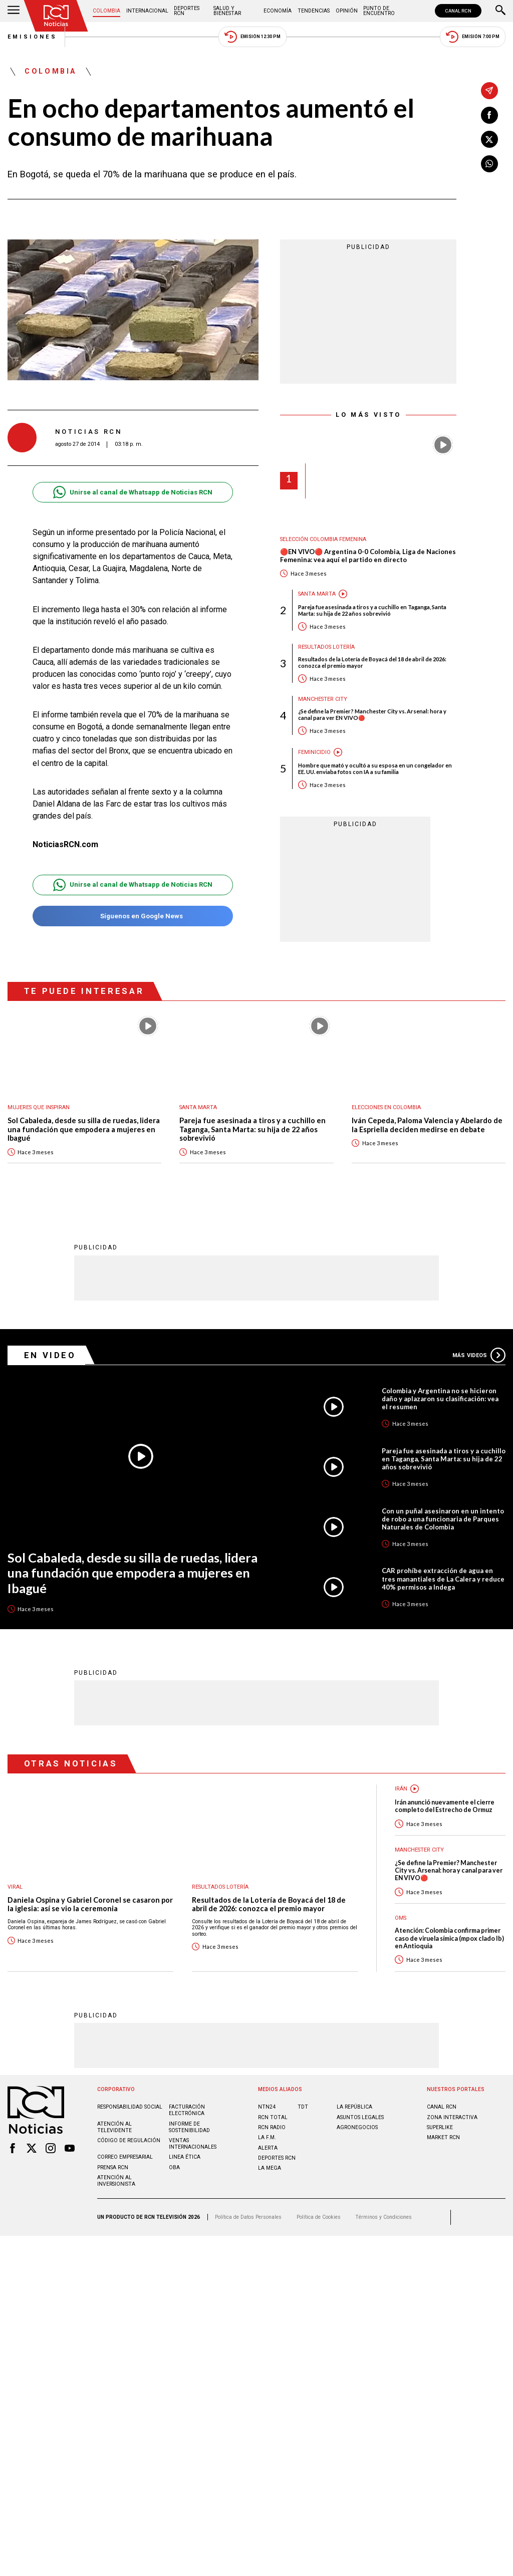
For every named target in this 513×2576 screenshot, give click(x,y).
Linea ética (184, 2157)
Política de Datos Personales (248, 2217)
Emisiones (33, 37)
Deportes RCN (186, 11)
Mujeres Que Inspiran (39, 1107)
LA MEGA (269, 2168)
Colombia (106, 11)
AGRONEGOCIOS (357, 2127)
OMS (400, 1918)
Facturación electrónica (187, 2110)
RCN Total (273, 2117)
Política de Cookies (319, 2217)
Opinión (347, 11)
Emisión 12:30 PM (252, 37)
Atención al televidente (114, 2127)
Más (478, 1355)
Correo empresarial (125, 2157)
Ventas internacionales (192, 2143)
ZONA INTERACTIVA (452, 2117)
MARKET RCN (443, 2137)
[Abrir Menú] (14, 11)
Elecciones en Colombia (386, 1107)
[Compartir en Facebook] (489, 115)
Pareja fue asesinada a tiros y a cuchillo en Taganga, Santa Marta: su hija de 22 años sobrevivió (372, 610)
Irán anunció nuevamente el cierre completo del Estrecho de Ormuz (444, 1806)
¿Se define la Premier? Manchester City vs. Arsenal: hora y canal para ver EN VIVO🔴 (372, 714)
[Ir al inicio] (56, 16)
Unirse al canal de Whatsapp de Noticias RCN (132, 492)
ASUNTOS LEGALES (360, 2117)
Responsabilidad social (129, 2107)
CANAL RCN (458, 11)
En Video (50, 1355)
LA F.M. (267, 2137)
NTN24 (267, 2107)
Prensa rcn (112, 2167)
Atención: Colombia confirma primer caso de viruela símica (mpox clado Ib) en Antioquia (449, 1938)
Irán (401, 1788)
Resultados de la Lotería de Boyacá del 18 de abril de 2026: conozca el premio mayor (372, 662)
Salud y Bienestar (227, 11)
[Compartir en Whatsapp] (489, 163)
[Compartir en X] (489, 139)
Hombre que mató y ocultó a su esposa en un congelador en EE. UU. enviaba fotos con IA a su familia (375, 768)
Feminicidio (314, 752)
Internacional (147, 11)
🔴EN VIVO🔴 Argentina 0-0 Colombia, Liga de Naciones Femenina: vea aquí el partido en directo (368, 556)
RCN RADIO (272, 2127)
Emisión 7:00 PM (472, 37)
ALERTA (268, 2148)
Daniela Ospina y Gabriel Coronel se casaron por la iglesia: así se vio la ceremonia (90, 1904)
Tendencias (314, 11)
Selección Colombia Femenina (323, 539)
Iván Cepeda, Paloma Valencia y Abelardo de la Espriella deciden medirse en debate (427, 1125)
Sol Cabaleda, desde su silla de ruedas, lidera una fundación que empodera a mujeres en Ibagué (84, 1129)
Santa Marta (317, 594)
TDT (303, 2107)
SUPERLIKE (440, 2127)
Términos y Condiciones (383, 2217)
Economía (278, 11)
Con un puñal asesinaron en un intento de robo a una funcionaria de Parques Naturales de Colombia (443, 1519)
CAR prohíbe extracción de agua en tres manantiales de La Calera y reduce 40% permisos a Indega (443, 1579)
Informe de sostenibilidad (189, 2127)
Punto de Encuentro (379, 11)
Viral (15, 1887)
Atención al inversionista (116, 2180)
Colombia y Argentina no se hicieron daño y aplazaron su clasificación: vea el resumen (440, 1399)
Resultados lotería (326, 647)
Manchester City (322, 699)
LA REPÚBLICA (354, 2107)
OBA (174, 2167)
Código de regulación (128, 2140)
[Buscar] (500, 11)
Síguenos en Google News (132, 916)
